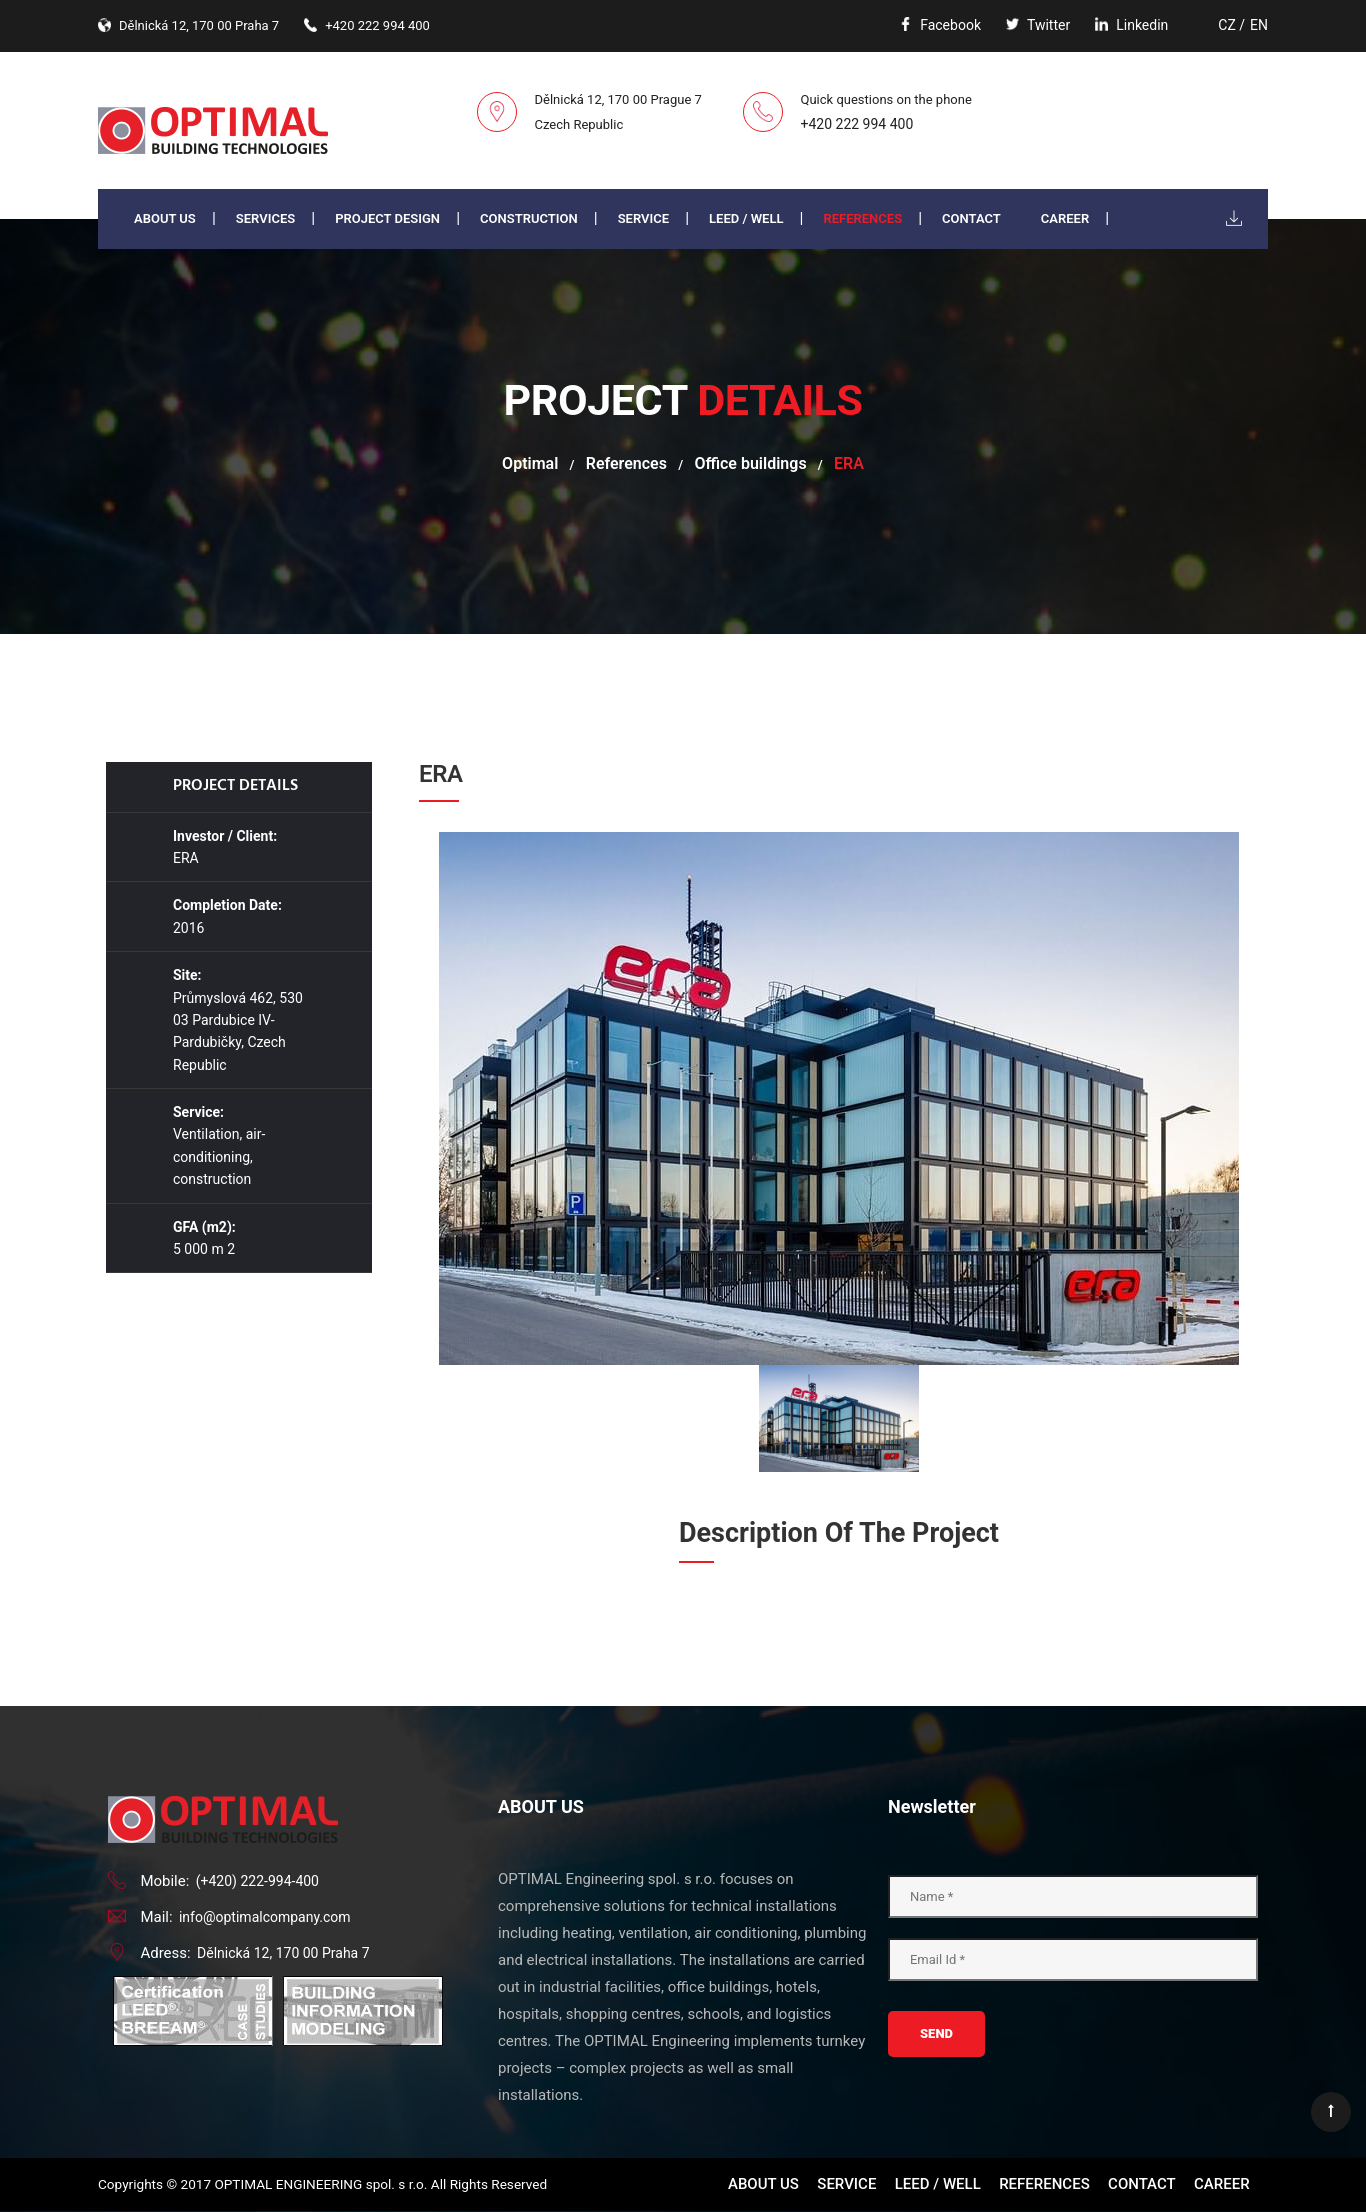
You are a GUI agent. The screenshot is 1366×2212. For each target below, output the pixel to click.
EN (1259, 25)
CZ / (1231, 25)
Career (1065, 218)
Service (643, 218)
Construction (529, 218)
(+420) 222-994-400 (257, 1881)
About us (165, 218)
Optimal (530, 463)
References (862, 218)
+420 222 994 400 (857, 124)
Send (936, 2033)
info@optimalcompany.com (265, 1917)
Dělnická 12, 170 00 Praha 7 (283, 1953)
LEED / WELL (746, 218)
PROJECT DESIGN (387, 218)
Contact (971, 218)
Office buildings (750, 463)
